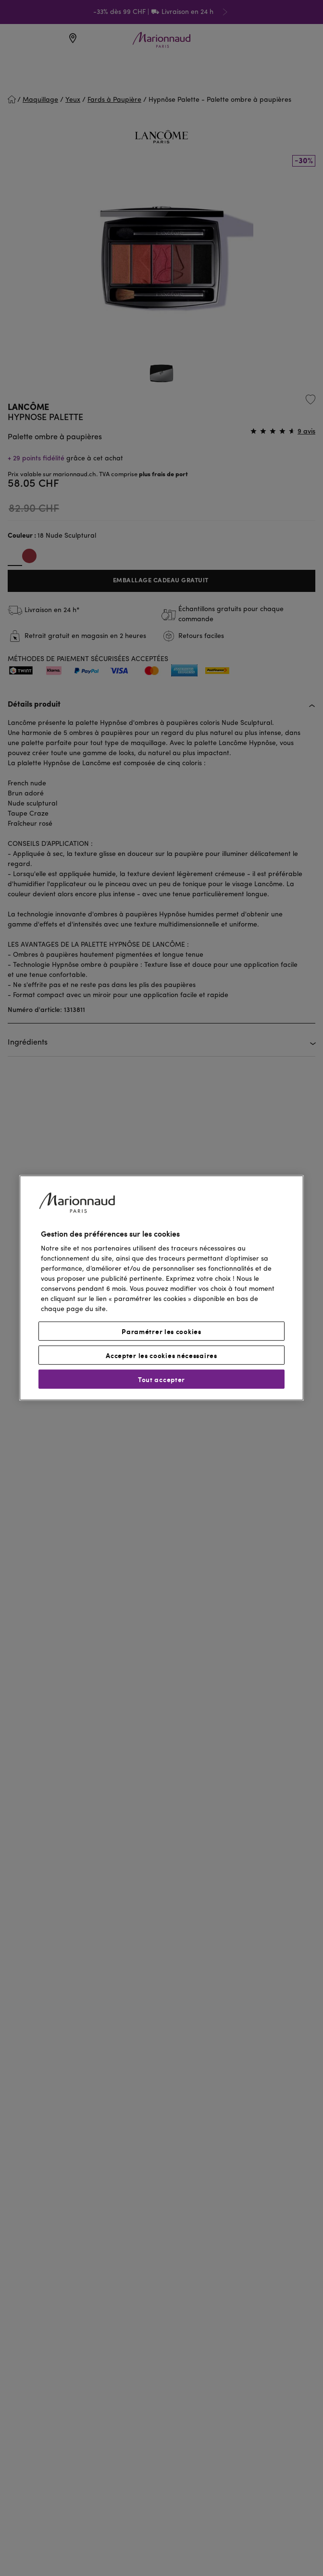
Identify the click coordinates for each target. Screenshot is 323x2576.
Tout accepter (161, 1379)
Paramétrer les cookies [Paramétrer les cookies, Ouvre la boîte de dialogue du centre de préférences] (161, 1331)
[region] (161, 1288)
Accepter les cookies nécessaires (161, 1355)
